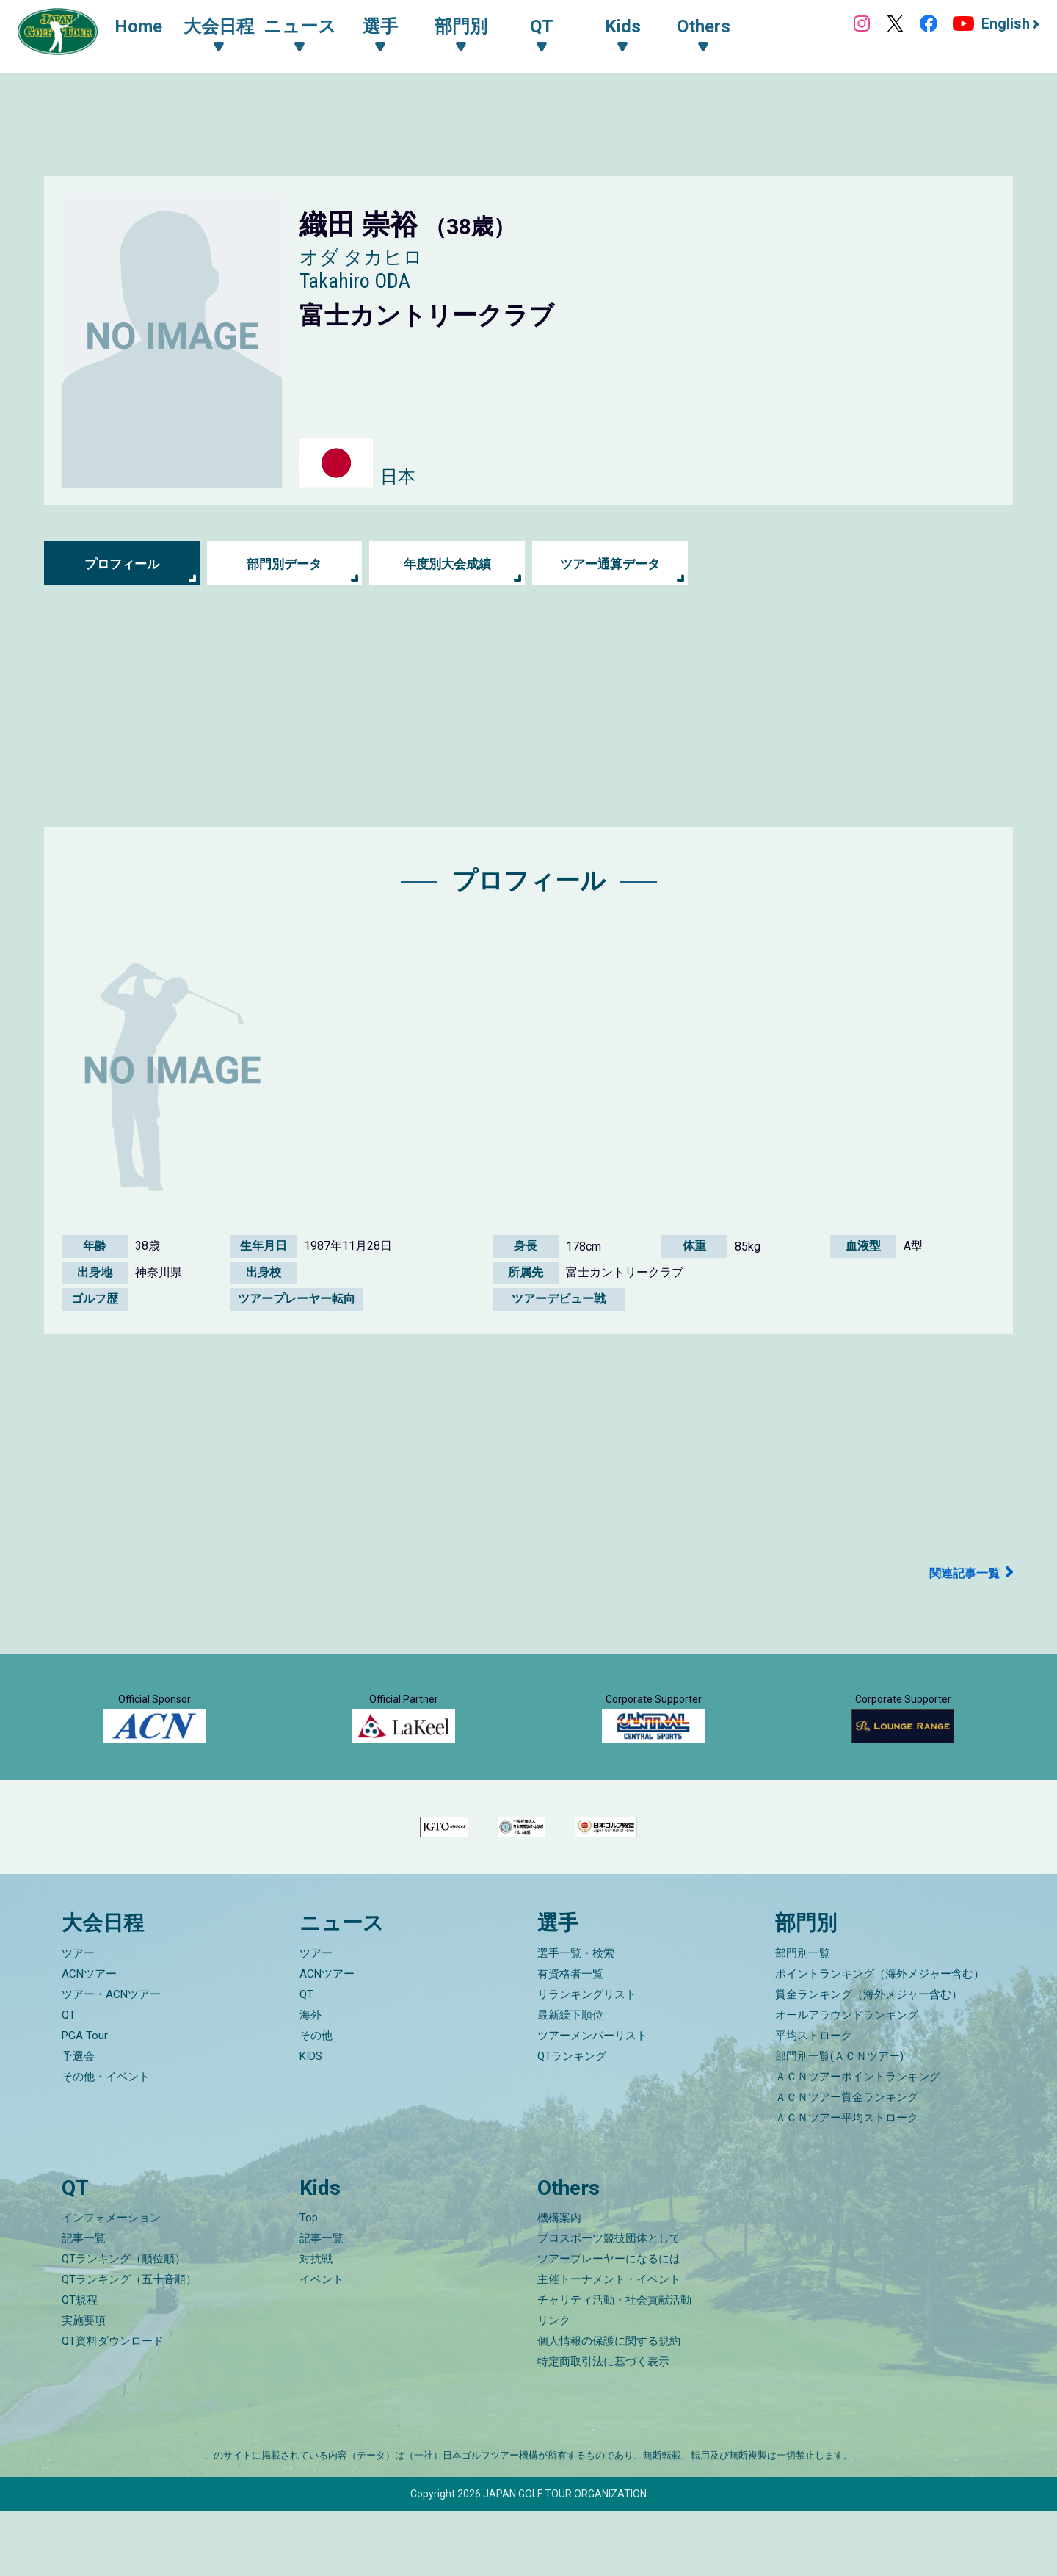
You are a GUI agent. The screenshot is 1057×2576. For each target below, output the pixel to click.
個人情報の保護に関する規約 (608, 2406)
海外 (310, 2080)
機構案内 (559, 2283)
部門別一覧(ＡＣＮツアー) (839, 2121)
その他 (316, 2101)
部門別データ (284, 563)
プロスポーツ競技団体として (608, 2303)
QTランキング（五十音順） (129, 2344)
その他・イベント (106, 2142)
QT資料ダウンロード (113, 2406)
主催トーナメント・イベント (608, 2344)
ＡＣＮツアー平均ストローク (846, 2183)
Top (308, 2283)
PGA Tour (85, 2101)
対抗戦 (316, 2324)
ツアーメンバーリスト (592, 2101)
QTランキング (571, 2121)
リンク (553, 2385)
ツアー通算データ (610, 563)
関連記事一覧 (960, 1572)
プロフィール (121, 563)
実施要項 (84, 2385)
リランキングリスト (586, 2059)
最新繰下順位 (570, 2080)
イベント (321, 2344)
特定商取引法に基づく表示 (603, 2427)
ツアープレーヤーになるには (608, 2324)
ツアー (78, 2018)
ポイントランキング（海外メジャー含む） (879, 2039)
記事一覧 (84, 2303)
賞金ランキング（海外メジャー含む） (868, 2059)
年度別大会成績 (447, 563)
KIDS (310, 2121)
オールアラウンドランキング (846, 2080)
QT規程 (80, 2365)
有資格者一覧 (570, 2039)
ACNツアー (89, 2039)
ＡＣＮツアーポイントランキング (857, 2142)
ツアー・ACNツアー (111, 2059)
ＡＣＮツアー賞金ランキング (846, 2162)
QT (69, 2080)
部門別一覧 (802, 2018)
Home (146, 28)
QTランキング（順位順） (124, 2324)
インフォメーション (111, 2283)
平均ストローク (813, 2101)
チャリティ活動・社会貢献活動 (614, 2365)
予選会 (78, 2121)
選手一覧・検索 (575, 2018)
